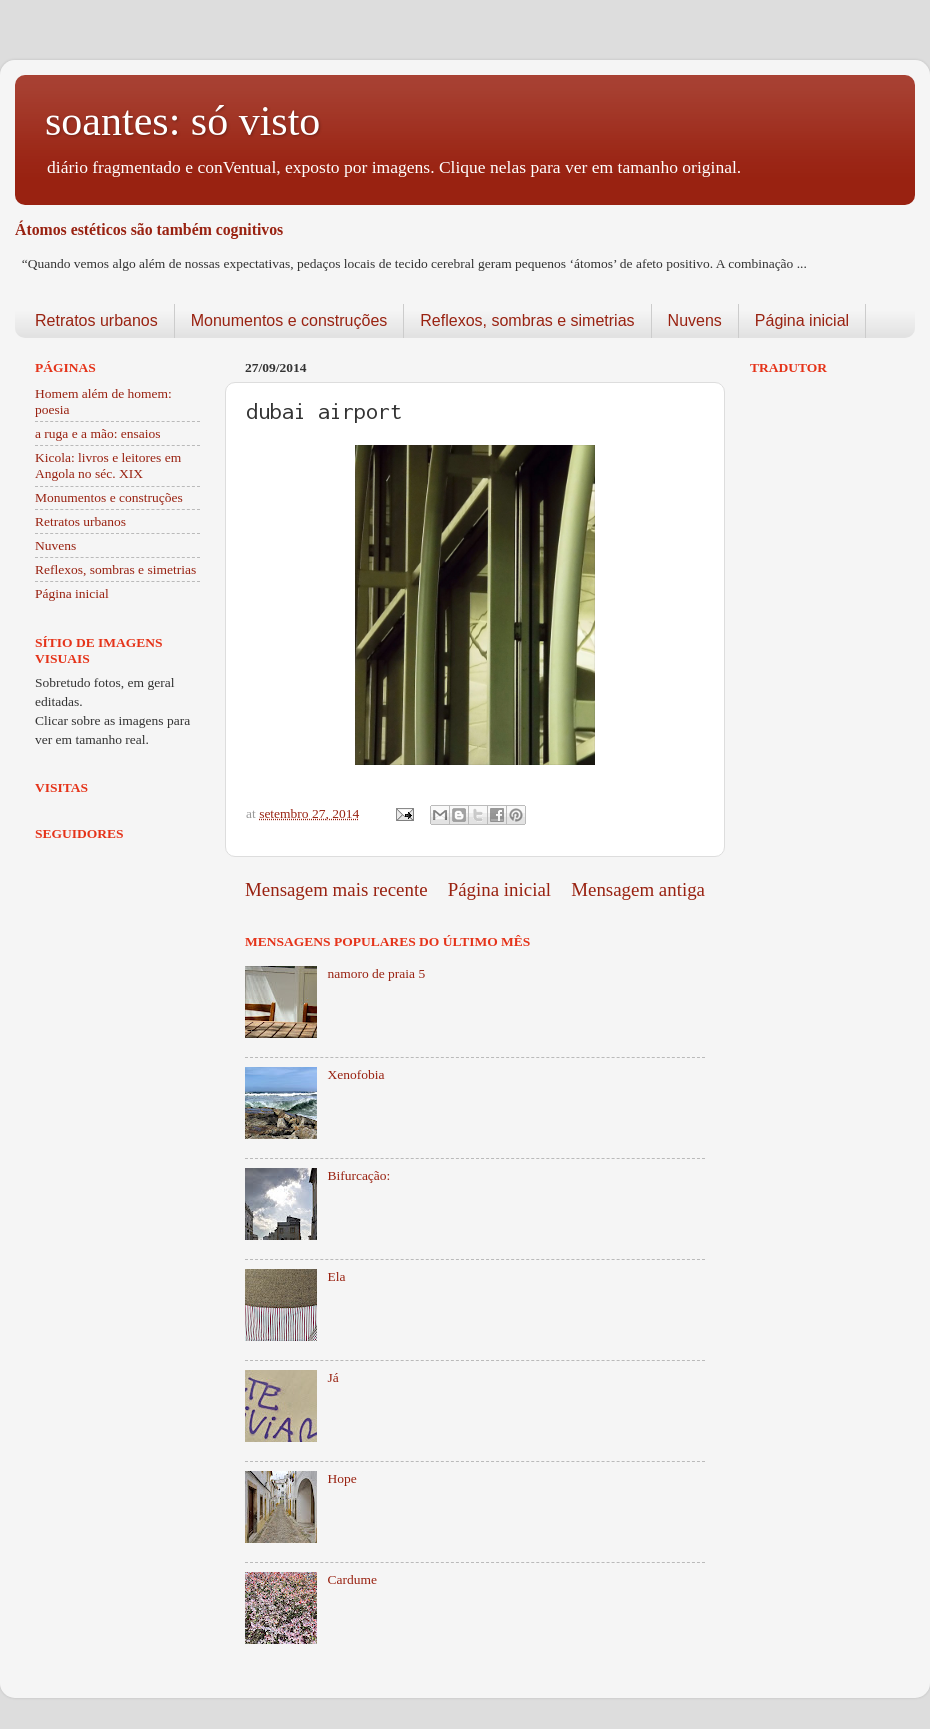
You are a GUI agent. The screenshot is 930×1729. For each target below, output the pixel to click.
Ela (336, 1276)
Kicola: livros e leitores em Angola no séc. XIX (108, 465)
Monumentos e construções (289, 320)
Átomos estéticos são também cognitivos (149, 229)
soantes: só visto (182, 121)
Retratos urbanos (96, 320)
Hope (341, 1478)
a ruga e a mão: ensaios (98, 433)
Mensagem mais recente (336, 889)
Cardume (352, 1579)
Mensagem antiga (638, 889)
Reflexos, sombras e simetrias (527, 320)
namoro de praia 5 (376, 973)
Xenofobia (355, 1074)
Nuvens (695, 320)
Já (332, 1377)
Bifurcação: (358, 1175)
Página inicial (802, 320)
